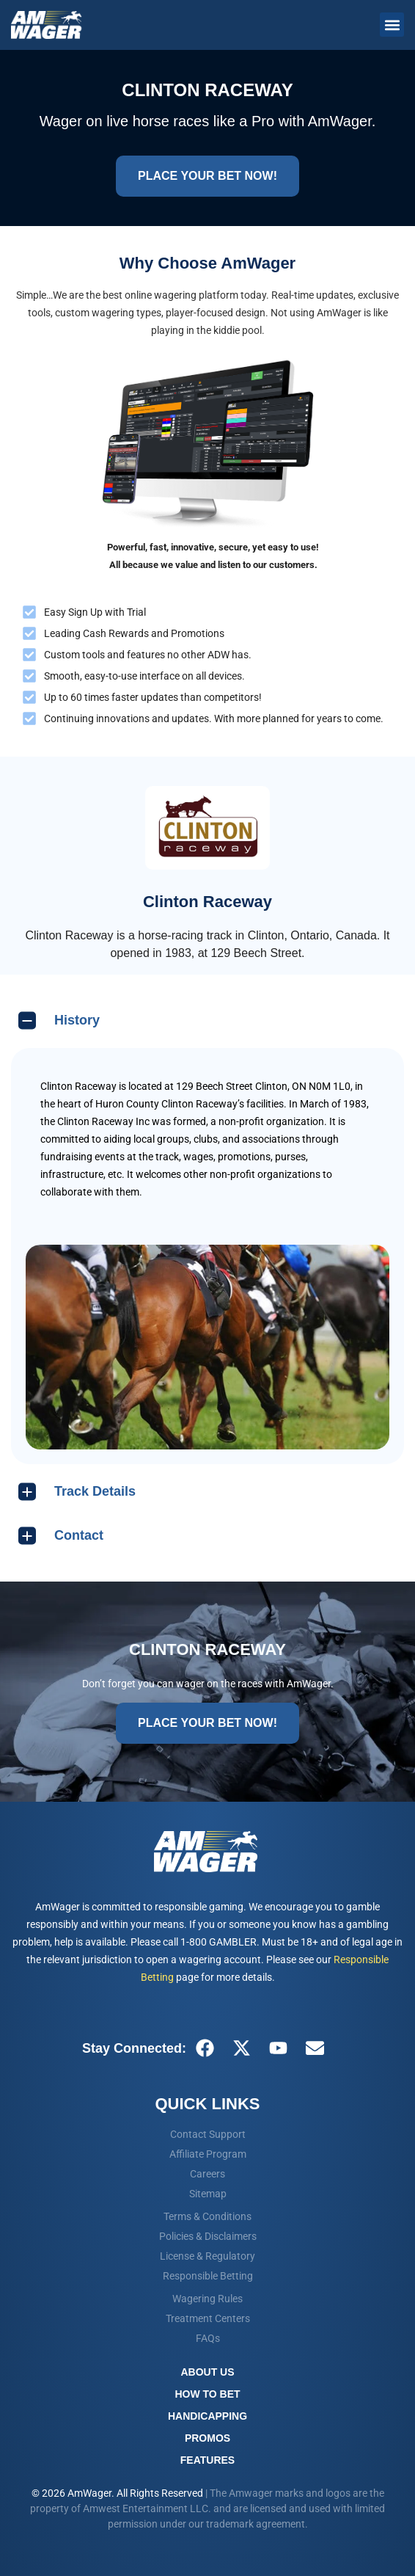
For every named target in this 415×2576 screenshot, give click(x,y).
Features (207, 2460)
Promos (207, 2438)
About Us (207, 2372)
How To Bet (207, 2394)
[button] (392, 24)
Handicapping (207, 2416)
